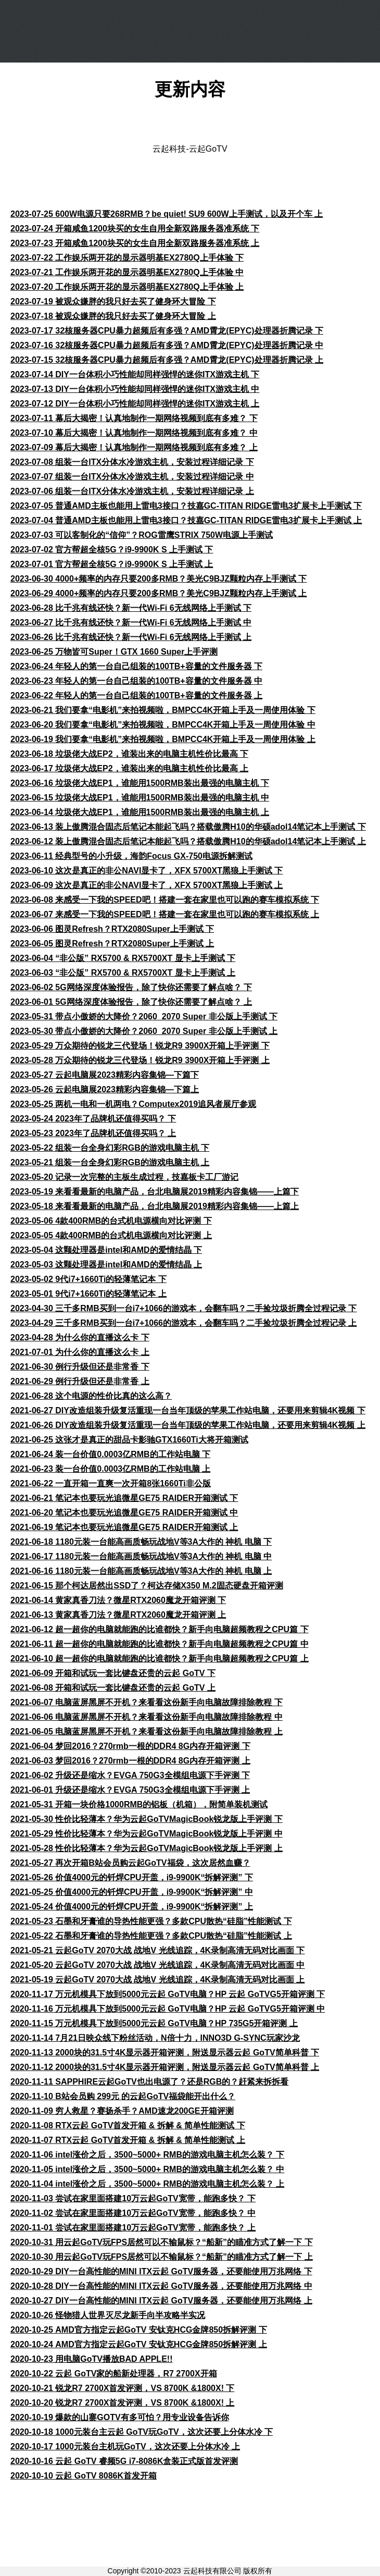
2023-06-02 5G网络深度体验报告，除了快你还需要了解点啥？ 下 (131, 987)
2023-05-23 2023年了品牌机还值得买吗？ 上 (93, 1133)
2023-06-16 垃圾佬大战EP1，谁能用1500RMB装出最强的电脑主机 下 (139, 783)
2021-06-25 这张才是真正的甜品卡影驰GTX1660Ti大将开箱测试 (129, 1439)
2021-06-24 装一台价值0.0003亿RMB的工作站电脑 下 (110, 1454)
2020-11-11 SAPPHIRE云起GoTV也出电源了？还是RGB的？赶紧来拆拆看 (149, 2081)
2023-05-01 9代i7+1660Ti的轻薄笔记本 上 (88, 1293)
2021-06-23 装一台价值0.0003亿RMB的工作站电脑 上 (110, 1468)
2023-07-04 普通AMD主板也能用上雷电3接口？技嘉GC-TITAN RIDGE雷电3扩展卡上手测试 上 (186, 520)
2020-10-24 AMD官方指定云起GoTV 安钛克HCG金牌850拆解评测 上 (138, 2344)
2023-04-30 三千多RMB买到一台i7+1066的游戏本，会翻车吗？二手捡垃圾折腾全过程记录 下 (183, 1308)
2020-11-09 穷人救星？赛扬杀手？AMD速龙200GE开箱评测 (122, 2110)
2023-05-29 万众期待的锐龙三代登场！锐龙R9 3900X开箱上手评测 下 (140, 1045)
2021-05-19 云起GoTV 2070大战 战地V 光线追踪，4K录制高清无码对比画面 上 (157, 1979)
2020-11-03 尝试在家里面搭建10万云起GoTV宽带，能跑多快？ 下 (133, 2198)
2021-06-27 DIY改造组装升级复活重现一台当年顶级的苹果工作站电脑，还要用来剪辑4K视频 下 (187, 1410)
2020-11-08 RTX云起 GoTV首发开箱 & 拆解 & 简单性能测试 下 (127, 2125)
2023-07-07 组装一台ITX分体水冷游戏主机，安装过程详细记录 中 (132, 476)
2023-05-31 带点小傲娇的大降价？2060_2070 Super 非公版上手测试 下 (143, 1016)
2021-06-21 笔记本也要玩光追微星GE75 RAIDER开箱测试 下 (124, 1498)
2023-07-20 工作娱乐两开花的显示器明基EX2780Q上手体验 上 (127, 286)
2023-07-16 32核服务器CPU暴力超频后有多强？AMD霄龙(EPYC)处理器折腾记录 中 (166, 345)
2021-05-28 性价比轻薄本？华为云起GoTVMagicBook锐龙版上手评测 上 (146, 1848)
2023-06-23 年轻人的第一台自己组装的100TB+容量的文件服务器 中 (136, 680)
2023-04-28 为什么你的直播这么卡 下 (79, 1337)
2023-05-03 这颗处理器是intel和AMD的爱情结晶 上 (106, 1264)
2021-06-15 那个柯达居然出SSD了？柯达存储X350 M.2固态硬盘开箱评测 (146, 1585)
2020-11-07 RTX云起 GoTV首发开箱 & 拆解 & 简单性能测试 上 (127, 2140)
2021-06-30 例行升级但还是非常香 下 (79, 1366)
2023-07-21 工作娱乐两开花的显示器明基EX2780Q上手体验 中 (127, 272)
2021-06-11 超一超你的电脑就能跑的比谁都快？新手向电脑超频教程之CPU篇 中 (159, 1644)
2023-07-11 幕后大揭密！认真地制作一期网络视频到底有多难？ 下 (134, 418)
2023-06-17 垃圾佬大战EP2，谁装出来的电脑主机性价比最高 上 (129, 768)
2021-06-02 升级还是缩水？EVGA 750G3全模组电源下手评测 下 (130, 1775)
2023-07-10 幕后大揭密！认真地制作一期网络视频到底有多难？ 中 (134, 432)
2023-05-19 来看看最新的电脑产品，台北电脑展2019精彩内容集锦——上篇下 (154, 1191)
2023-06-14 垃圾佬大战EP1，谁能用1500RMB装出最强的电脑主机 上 (139, 812)
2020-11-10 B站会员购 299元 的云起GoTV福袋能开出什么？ (122, 2096)
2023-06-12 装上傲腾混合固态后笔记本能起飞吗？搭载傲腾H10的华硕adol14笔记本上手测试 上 (188, 841)
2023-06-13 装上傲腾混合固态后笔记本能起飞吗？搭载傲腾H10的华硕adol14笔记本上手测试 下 (188, 826)
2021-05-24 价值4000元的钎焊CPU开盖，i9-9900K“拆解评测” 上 (131, 1906)
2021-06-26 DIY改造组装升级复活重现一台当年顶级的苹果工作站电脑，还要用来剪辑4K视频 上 (187, 1425)
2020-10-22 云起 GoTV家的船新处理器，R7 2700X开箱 (113, 2373)
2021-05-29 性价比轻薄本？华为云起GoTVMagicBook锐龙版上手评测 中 (146, 1833)
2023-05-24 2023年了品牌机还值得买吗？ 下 (93, 1118)
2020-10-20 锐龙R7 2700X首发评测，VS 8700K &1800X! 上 (122, 2402)
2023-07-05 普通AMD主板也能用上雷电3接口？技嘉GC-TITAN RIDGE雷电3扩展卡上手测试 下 (186, 505)
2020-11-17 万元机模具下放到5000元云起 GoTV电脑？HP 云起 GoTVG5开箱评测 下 (167, 1994)
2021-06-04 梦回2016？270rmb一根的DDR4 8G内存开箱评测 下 (130, 1746)
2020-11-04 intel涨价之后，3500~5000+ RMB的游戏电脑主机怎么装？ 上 (147, 2183)
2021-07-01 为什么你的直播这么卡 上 (79, 1352)
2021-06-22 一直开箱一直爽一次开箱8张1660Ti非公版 (110, 1483)
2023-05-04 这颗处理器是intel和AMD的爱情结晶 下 (106, 1250)
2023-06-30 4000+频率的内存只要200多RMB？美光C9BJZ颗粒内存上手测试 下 (158, 578)
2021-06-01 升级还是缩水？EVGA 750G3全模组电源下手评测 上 (130, 1789)
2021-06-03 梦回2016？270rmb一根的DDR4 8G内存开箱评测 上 (130, 1760)
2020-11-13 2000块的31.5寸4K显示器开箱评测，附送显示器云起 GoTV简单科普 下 (164, 2052)
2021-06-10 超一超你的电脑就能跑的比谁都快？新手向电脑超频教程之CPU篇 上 (159, 1658)
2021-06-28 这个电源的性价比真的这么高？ (91, 1395)
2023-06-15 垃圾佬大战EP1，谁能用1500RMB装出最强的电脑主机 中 (139, 797)
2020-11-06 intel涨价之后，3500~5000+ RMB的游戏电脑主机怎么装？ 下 (147, 2154)
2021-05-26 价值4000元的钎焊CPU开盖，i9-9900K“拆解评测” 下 (131, 1877)
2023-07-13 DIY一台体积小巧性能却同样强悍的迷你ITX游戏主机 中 (134, 389)
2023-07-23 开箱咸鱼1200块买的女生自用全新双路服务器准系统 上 (134, 243)
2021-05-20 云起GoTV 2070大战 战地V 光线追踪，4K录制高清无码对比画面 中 (157, 1965)
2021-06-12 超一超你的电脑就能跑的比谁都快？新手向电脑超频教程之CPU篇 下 (159, 1629)
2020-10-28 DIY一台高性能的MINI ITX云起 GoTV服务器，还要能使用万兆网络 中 (161, 2286)
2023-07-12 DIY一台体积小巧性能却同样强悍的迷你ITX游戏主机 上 (134, 403)
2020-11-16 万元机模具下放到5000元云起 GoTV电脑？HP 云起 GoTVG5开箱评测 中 (167, 2008)
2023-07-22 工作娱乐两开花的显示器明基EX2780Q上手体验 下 (127, 257)
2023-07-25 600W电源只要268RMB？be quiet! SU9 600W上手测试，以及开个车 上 (166, 213)
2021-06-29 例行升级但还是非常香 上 (79, 1381)
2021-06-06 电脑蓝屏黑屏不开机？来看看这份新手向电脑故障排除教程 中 (146, 1716)
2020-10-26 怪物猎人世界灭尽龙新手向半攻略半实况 (107, 2315)
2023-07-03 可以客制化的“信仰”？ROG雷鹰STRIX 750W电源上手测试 (141, 535)
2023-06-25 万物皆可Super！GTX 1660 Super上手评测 (114, 651)
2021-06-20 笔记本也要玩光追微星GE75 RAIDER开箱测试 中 (124, 1512)
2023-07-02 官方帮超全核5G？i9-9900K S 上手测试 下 (111, 549)
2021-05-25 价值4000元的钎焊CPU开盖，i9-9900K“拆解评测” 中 (131, 1892)
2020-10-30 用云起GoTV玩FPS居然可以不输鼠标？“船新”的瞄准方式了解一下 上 (161, 2256)
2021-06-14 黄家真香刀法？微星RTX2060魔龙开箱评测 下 (118, 1600)
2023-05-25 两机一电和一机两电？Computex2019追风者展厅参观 (133, 1104)
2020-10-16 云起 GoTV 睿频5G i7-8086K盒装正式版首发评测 (124, 2461)
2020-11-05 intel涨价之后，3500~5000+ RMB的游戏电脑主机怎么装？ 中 (147, 2169)
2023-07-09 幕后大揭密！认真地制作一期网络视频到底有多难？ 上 (134, 447)
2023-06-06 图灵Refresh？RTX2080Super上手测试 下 (112, 929)
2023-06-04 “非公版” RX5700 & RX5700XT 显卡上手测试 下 (122, 958)
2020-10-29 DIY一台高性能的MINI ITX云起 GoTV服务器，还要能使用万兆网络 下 (161, 2271)
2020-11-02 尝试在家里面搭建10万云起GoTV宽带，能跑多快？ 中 (133, 2213)
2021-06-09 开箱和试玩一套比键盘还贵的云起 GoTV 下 (113, 1673)
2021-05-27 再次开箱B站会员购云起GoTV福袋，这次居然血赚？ (130, 1862)
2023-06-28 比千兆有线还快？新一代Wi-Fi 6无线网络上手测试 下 (130, 607)
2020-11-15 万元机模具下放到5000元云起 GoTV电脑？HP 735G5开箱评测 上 (154, 2023)
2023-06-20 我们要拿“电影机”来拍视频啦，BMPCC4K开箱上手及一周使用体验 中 (162, 724)
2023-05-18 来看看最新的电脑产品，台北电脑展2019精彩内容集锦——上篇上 (154, 1206)
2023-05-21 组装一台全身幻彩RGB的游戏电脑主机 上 (109, 1162)
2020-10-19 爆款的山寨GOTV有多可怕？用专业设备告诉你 (119, 2417)
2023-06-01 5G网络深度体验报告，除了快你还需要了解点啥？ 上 (131, 1001)
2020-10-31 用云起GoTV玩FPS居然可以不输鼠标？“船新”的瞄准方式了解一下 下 (161, 2242)
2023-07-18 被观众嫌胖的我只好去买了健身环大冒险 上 (113, 316)
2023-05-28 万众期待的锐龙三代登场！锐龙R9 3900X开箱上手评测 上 (140, 1060)
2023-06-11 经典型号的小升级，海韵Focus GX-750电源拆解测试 (131, 856)
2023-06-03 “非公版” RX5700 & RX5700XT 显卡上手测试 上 (122, 972)
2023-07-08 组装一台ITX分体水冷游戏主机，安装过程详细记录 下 (132, 462)
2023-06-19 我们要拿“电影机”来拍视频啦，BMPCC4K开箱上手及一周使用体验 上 (162, 739)
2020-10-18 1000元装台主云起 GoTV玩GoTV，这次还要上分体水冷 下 (141, 2431)
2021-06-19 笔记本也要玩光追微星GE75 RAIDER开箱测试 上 (124, 1527)
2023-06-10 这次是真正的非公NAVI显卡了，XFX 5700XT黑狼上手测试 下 (146, 870)
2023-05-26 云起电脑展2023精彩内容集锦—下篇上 (104, 1089)
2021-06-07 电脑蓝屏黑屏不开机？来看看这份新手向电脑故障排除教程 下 (146, 1702)
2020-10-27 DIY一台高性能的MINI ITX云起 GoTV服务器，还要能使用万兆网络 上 (161, 2300)
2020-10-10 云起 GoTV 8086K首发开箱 (83, 2475)
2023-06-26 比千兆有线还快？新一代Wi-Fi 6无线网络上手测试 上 (130, 637)
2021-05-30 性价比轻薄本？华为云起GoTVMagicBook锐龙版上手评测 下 (146, 1819)
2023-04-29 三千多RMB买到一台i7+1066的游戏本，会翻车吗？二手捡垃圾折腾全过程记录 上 (183, 1322)
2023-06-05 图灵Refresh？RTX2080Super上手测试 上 (112, 943)
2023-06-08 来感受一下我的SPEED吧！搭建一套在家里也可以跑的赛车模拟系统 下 (164, 899)
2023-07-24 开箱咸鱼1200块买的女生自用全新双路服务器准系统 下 (134, 228)
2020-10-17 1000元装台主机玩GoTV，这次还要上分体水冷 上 (125, 2446)
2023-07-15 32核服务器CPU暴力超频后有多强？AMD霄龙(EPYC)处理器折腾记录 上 (166, 359)
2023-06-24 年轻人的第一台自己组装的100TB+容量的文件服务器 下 (136, 666)
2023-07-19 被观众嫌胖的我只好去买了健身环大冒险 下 (113, 301)
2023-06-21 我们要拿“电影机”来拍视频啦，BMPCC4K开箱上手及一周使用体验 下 (162, 710)
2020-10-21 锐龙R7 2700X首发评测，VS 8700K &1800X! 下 (122, 2388)
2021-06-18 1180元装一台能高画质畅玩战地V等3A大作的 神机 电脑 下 (141, 1541)
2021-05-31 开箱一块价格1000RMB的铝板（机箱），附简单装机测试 (139, 1804)
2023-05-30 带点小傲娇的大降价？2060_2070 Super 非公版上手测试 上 (143, 1031)
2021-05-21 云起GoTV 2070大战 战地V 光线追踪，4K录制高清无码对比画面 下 (157, 1950)
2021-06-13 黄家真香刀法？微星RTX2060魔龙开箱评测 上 (118, 1614)
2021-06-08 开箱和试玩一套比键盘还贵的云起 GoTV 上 (113, 1687)
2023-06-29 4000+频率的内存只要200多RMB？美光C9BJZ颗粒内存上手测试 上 (158, 593)
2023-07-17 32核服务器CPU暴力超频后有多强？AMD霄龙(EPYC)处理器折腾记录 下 (166, 330)
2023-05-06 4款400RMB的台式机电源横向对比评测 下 (111, 1220)
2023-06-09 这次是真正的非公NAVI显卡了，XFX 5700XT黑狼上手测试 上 (146, 885)
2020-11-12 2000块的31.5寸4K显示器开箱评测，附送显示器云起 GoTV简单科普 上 (164, 2067)
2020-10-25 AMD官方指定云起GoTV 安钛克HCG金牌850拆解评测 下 (138, 2329)
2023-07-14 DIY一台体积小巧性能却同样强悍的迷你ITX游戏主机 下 (134, 374)
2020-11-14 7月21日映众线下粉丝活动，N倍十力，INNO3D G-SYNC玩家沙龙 (155, 2037)
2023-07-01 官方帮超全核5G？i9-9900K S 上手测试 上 (111, 564)
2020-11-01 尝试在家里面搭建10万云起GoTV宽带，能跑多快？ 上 (133, 2227)
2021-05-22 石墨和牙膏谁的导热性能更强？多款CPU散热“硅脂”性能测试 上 (151, 1935)
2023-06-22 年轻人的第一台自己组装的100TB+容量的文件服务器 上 (136, 695)
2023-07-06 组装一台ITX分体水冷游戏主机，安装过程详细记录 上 (132, 491)
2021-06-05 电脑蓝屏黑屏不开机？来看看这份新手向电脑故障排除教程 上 (146, 1731)
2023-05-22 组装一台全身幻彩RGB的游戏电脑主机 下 (109, 1147)
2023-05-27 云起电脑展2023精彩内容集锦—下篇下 (104, 1074)
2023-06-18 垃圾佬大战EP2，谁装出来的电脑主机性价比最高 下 (129, 753)
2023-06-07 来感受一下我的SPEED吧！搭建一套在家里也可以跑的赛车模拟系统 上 (164, 914)
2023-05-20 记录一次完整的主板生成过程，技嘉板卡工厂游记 (124, 1177)
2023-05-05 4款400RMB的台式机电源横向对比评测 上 (111, 1235)
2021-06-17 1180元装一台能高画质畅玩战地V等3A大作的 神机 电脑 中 (141, 1556)
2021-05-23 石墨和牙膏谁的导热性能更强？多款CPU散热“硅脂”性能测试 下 (151, 1921)
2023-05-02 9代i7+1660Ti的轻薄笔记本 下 (88, 1279)
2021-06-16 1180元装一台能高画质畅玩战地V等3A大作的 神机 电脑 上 (141, 1571)
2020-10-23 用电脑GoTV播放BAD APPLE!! (91, 2359)
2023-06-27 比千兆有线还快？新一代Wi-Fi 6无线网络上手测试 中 (130, 622)
